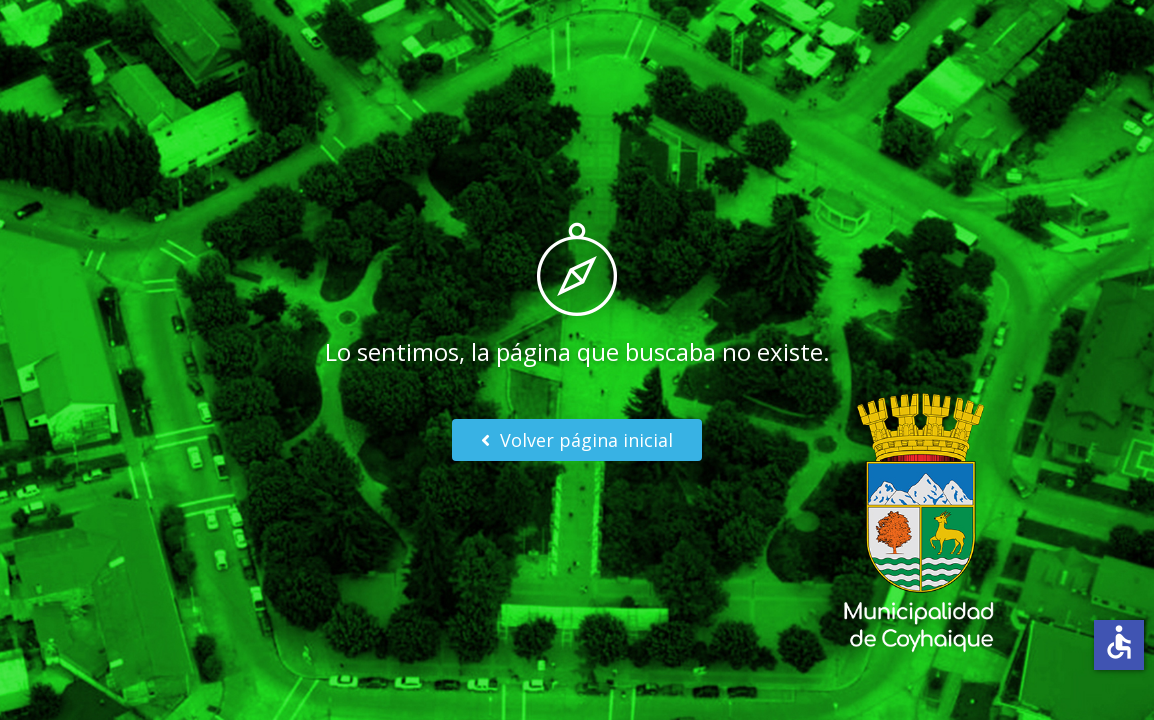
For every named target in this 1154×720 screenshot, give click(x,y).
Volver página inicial (577, 440)
